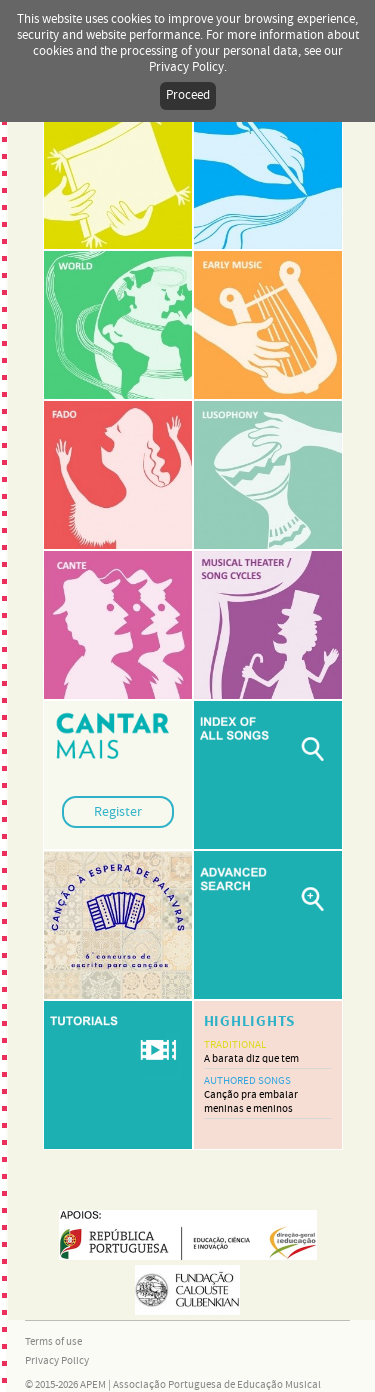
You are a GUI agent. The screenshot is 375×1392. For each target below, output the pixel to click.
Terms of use (53, 1342)
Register (118, 812)
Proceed (188, 95)
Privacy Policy (57, 1361)
